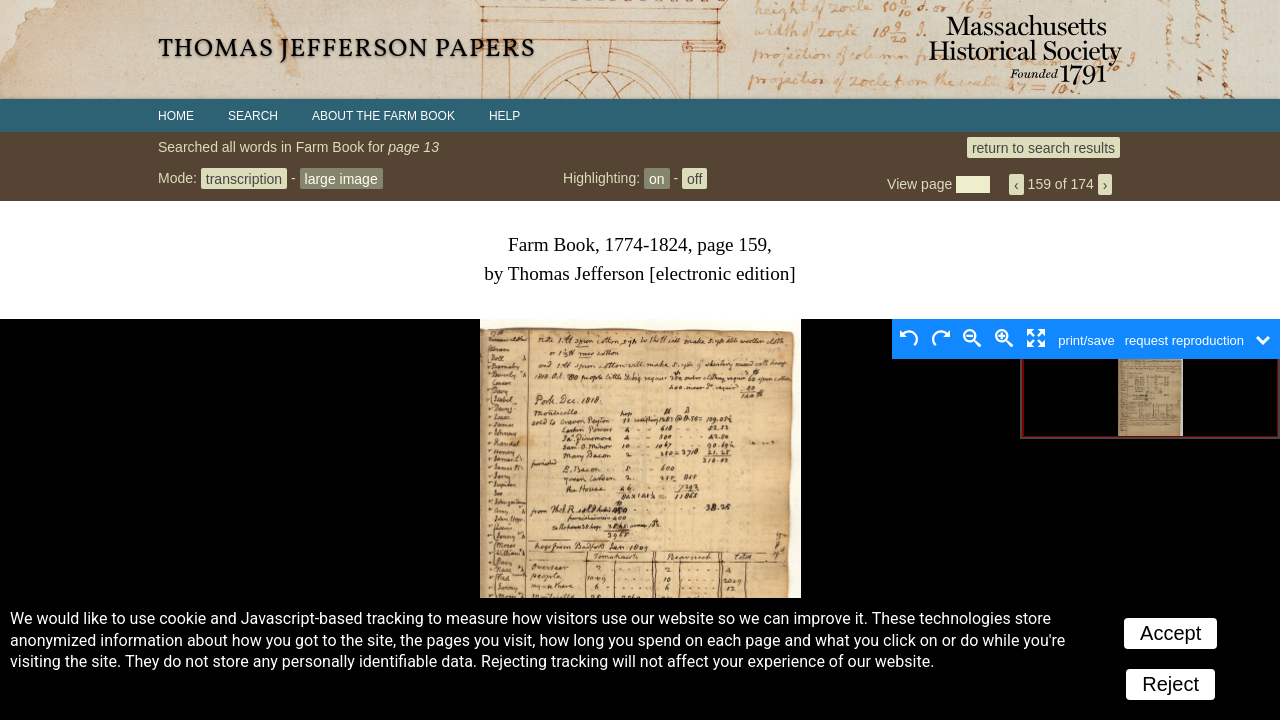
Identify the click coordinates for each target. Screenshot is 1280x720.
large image (341, 178)
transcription (244, 178)
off (694, 178)
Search (253, 116)
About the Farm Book (383, 116)
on (657, 178)
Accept (1170, 633)
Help (504, 116)
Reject (1170, 684)
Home (176, 116)
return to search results (1043, 147)
